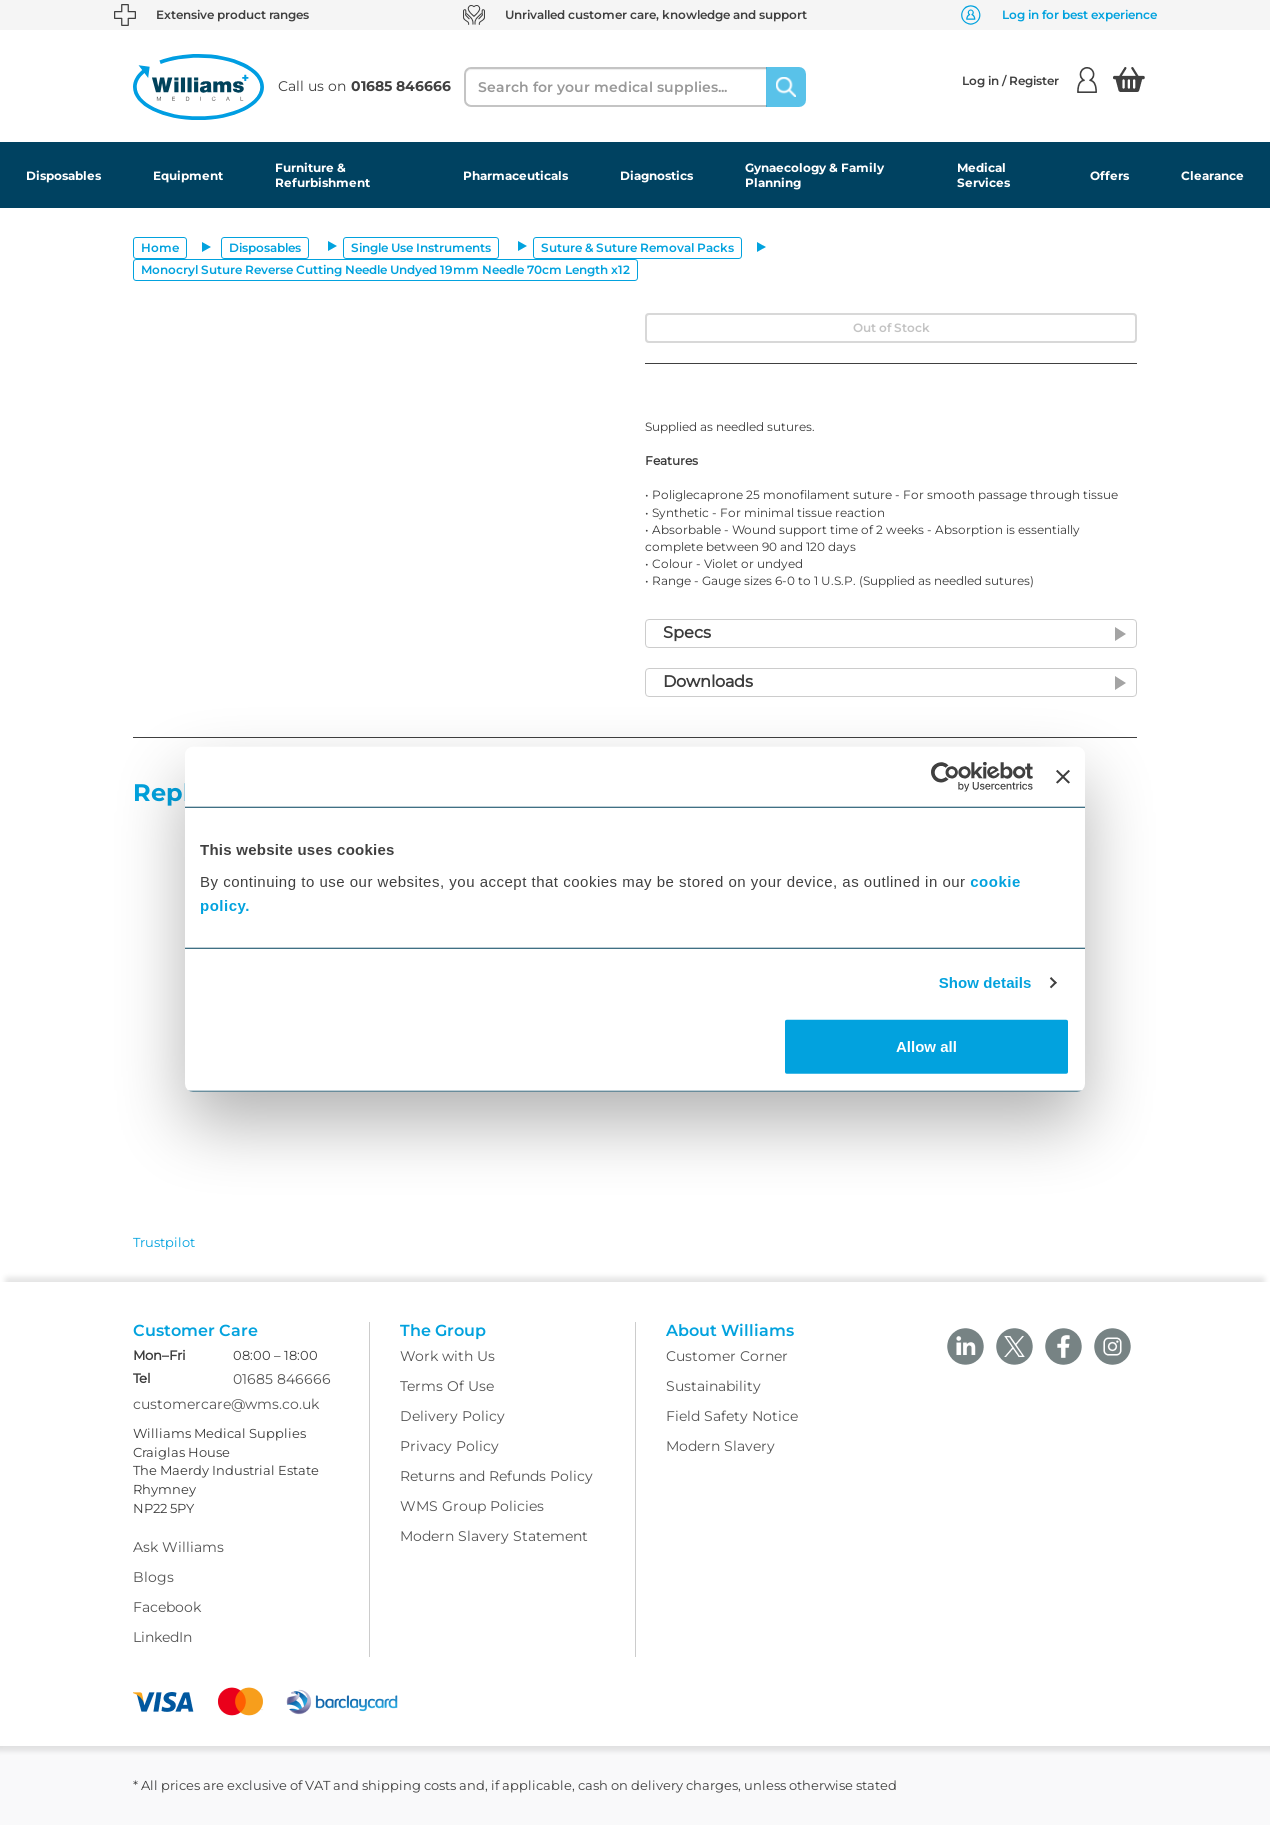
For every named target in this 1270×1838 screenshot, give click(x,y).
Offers (1109, 175)
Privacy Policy (449, 1459)
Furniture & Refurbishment (322, 175)
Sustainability (713, 1399)
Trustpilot (164, 1242)
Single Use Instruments (421, 247)
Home (160, 247)
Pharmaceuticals (515, 175)
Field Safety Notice (732, 1429)
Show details (985, 982)
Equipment (188, 175)
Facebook (167, 1621)
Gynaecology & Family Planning (814, 175)
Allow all (926, 1045)
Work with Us (447, 1369)
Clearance (1212, 175)
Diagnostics (656, 175)
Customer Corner (727, 1369)
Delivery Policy (452, 1429)
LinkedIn (162, 1651)
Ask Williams (178, 1561)
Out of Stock (891, 327)
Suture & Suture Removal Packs (637, 247)
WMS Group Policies (472, 1519)
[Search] (786, 87)
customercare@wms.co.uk (226, 1418)
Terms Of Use (447, 1399)
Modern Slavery (720, 1459)
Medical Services (983, 175)
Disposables (63, 175)
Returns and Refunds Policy (496, 1489)
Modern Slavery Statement (494, 1549)
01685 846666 (282, 1393)
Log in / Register (1029, 80)
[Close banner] (1063, 777)
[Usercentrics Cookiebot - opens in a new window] (945, 777)
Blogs (153, 1591)
